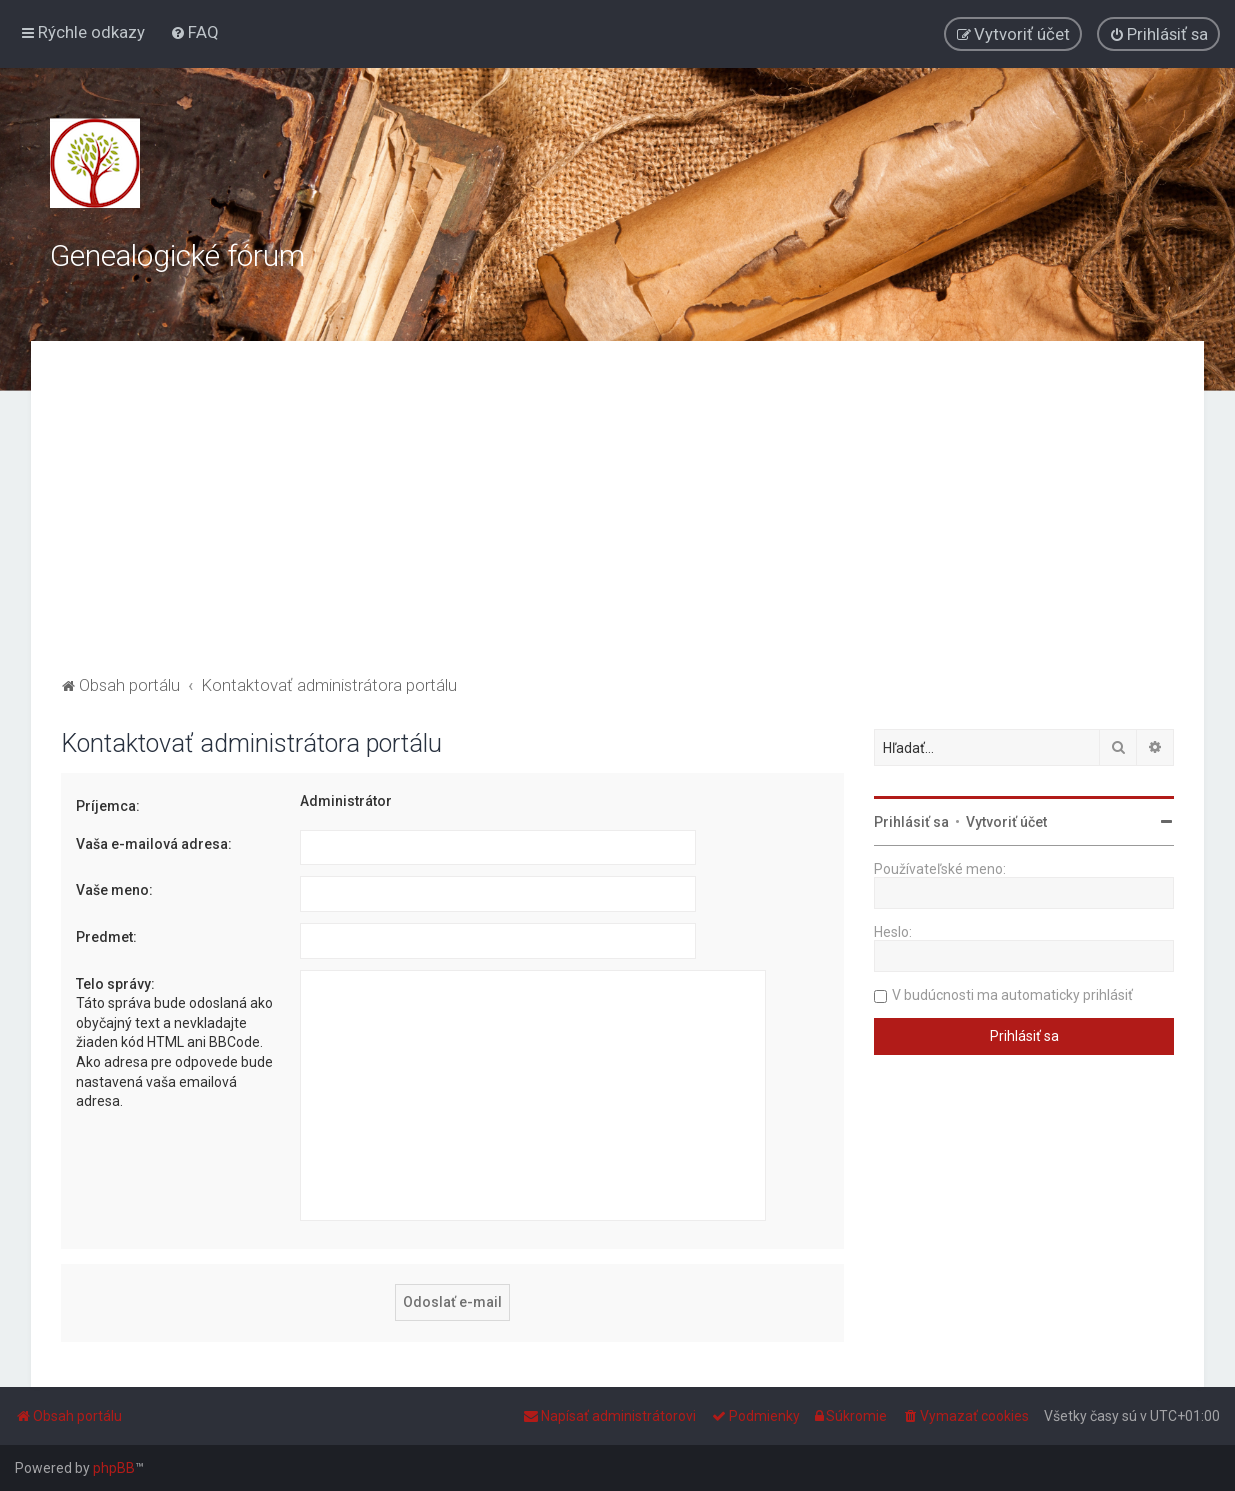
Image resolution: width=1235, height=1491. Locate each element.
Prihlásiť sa (911, 822)
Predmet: (106, 937)
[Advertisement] (617, 521)
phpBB (114, 1468)
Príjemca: (108, 806)
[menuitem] (194, 32)
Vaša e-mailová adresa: (154, 844)
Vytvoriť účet (1006, 822)
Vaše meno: (114, 890)
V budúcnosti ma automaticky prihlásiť (1012, 995)
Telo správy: (115, 984)
